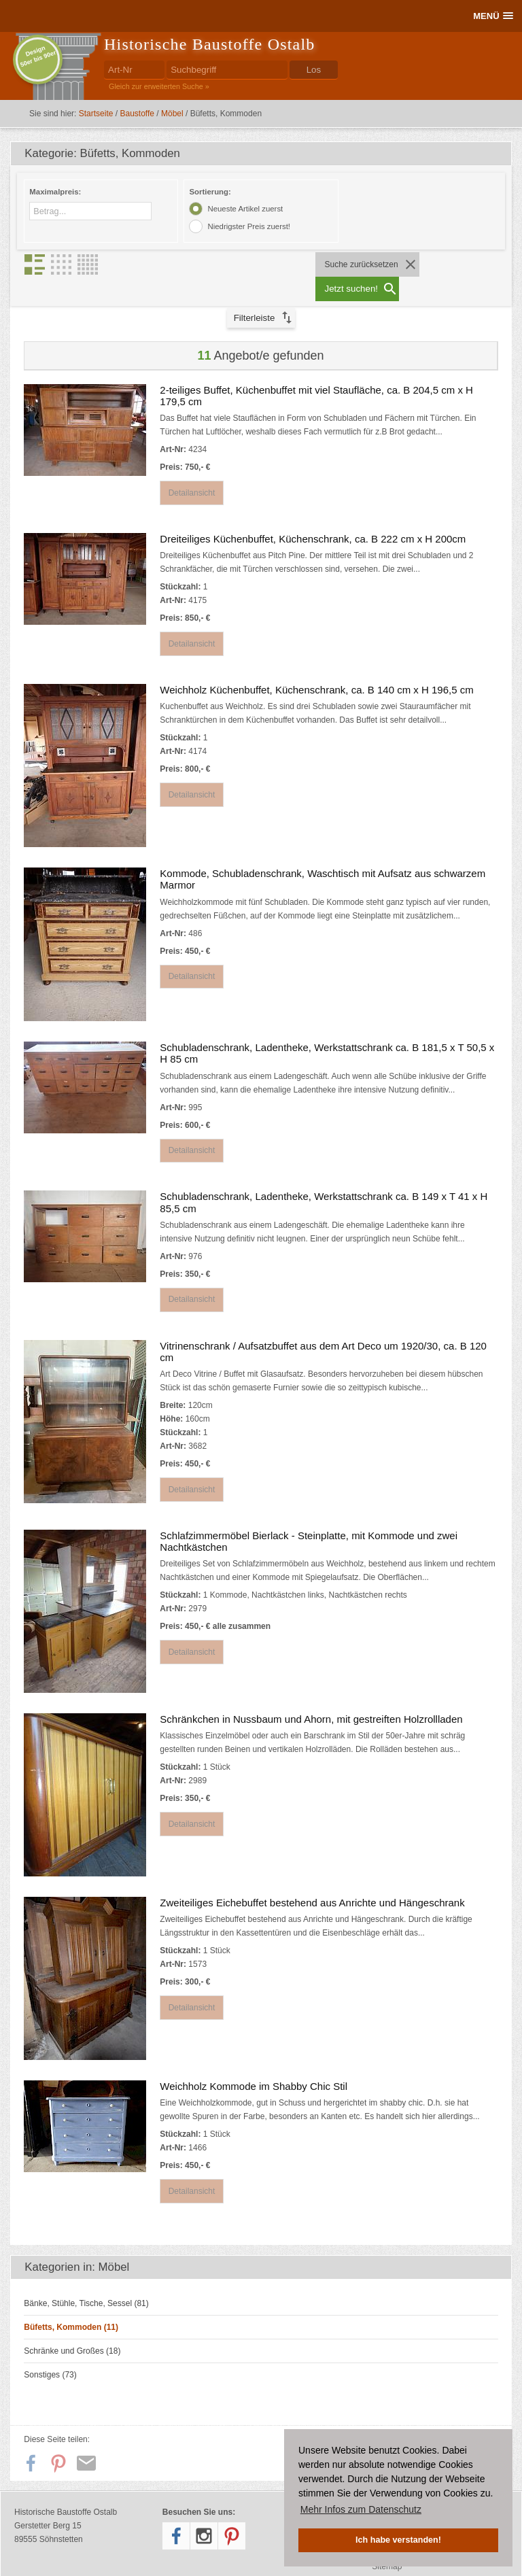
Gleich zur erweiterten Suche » (159, 86)
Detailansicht (192, 468)
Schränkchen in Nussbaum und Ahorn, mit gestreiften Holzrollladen (311, 1695)
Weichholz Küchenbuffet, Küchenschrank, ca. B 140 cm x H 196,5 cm (316, 666)
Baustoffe (137, 113)
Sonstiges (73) (50, 2351)
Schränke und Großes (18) (72, 2327)
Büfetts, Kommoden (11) (71, 2303)
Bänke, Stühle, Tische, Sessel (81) (86, 2279)
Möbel (172, 113)
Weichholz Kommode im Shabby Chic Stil (253, 2062)
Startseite (96, 113)
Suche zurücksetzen (359, 264)
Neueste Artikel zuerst (245, 209)
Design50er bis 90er (37, 56)
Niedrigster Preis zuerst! (248, 226)
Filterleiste (254, 293)
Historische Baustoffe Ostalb (209, 44)
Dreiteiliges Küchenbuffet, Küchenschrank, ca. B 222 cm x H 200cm (313, 514)
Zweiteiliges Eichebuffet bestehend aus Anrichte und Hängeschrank (312, 1879)
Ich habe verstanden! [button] (398, 2540)
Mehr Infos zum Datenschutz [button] (360, 2509)
